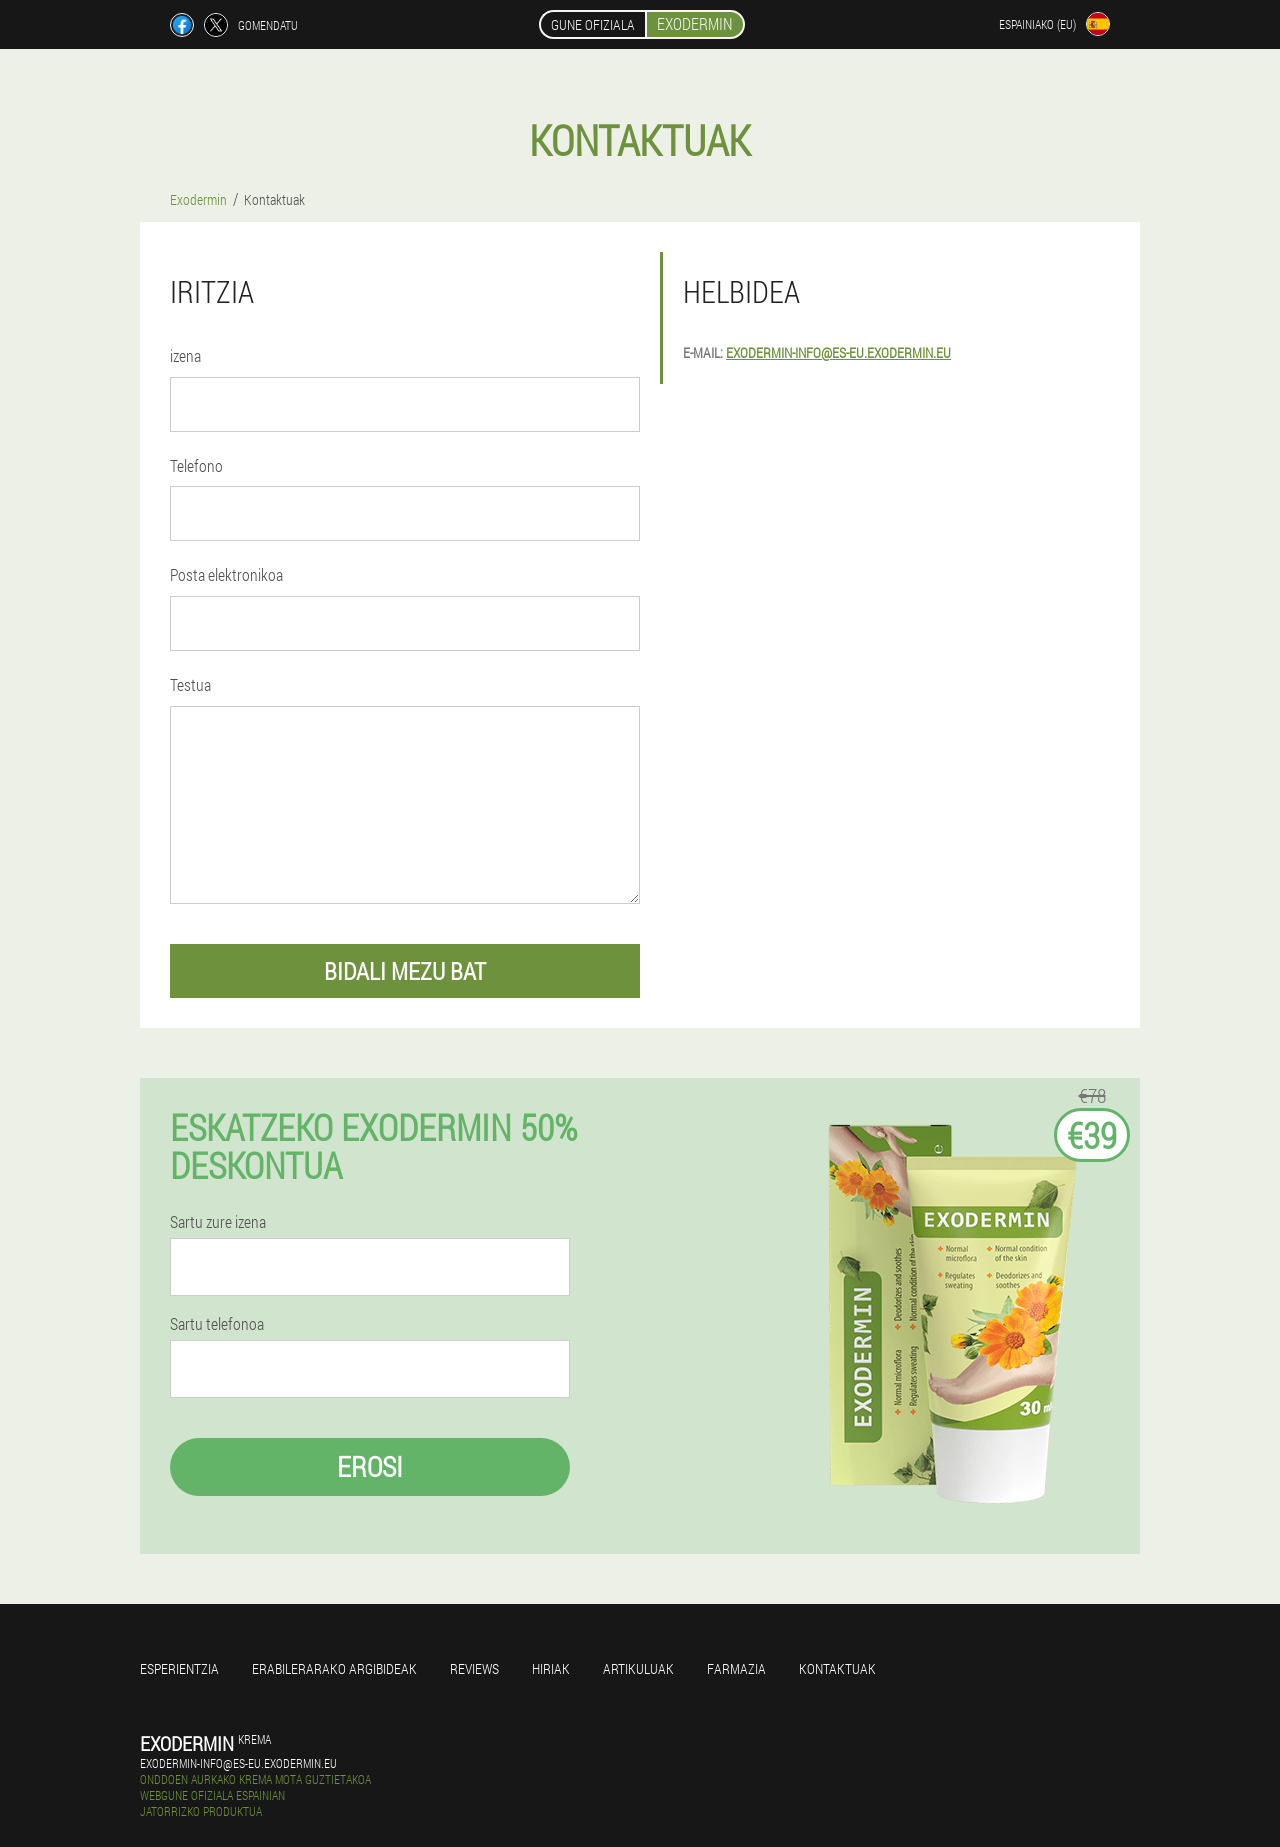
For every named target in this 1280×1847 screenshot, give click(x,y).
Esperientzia (179, 1668)
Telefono (196, 465)
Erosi (370, 1466)
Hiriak (551, 1668)
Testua (190, 684)
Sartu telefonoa (217, 1324)
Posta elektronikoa (226, 574)
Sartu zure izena (218, 1222)
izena (185, 355)
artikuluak (638, 1668)
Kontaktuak (837, 1668)
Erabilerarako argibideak (334, 1668)
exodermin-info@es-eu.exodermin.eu (838, 352)
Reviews (474, 1668)
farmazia (736, 1668)
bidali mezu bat (405, 971)
